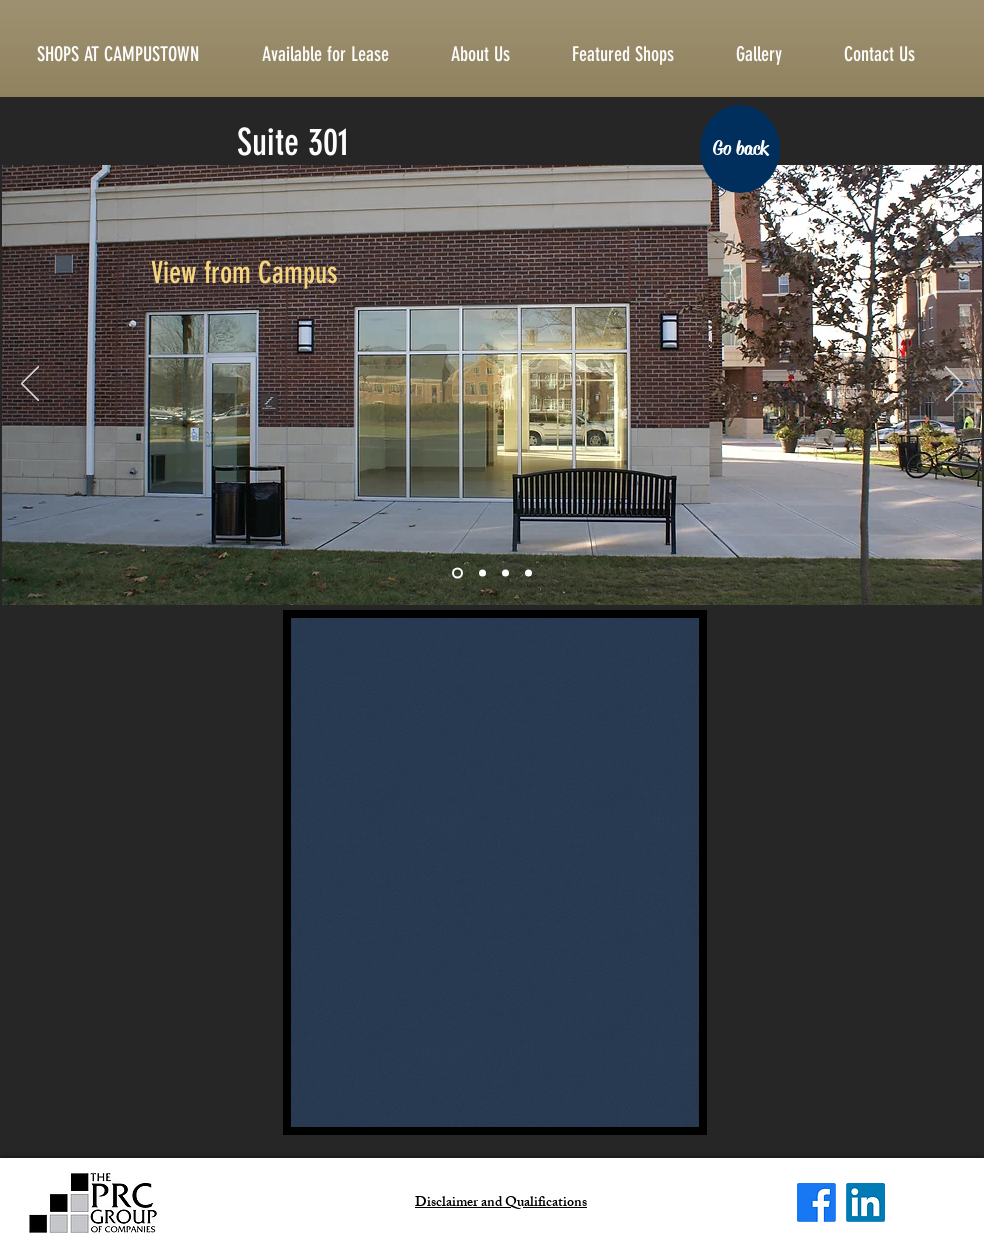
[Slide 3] (505, 573)
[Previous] (30, 385)
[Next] (954, 385)
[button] (895, 54)
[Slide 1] (457, 573)
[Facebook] (816, 1202)
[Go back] (740, 149)
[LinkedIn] (865, 1202)
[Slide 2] (482, 573)
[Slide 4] (528, 573)
